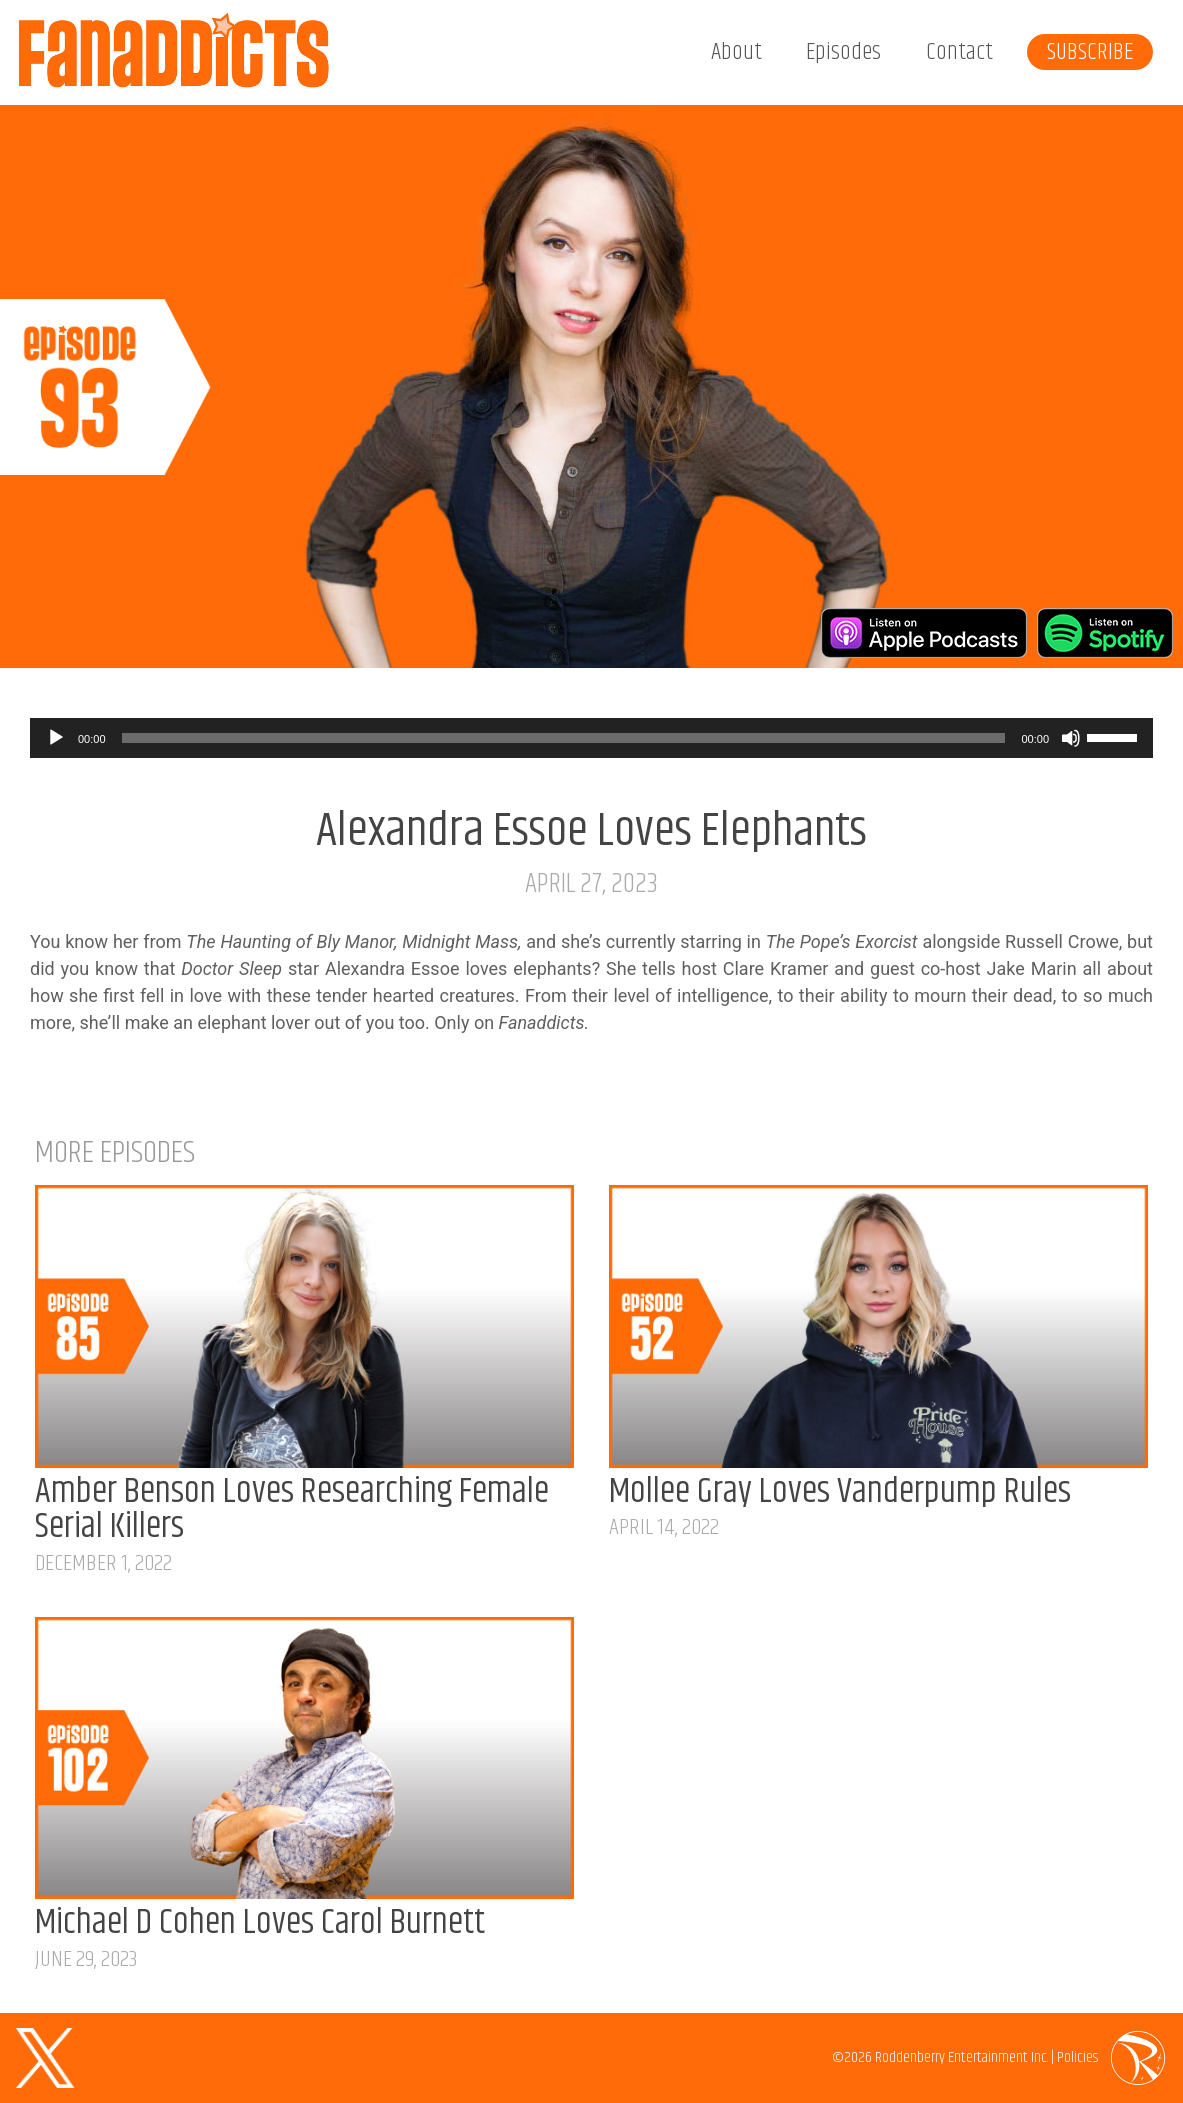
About (736, 52)
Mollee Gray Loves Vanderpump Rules (840, 1492)
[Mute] (1071, 738)
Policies (1077, 2057)
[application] (591, 738)
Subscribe (1090, 52)
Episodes (843, 52)
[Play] (56, 738)
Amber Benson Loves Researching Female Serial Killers (292, 1509)
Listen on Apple (924, 633)
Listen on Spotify (1105, 633)
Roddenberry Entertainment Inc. (961, 2057)
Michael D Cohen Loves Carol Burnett (260, 1923)
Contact (959, 52)
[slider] (564, 738)
